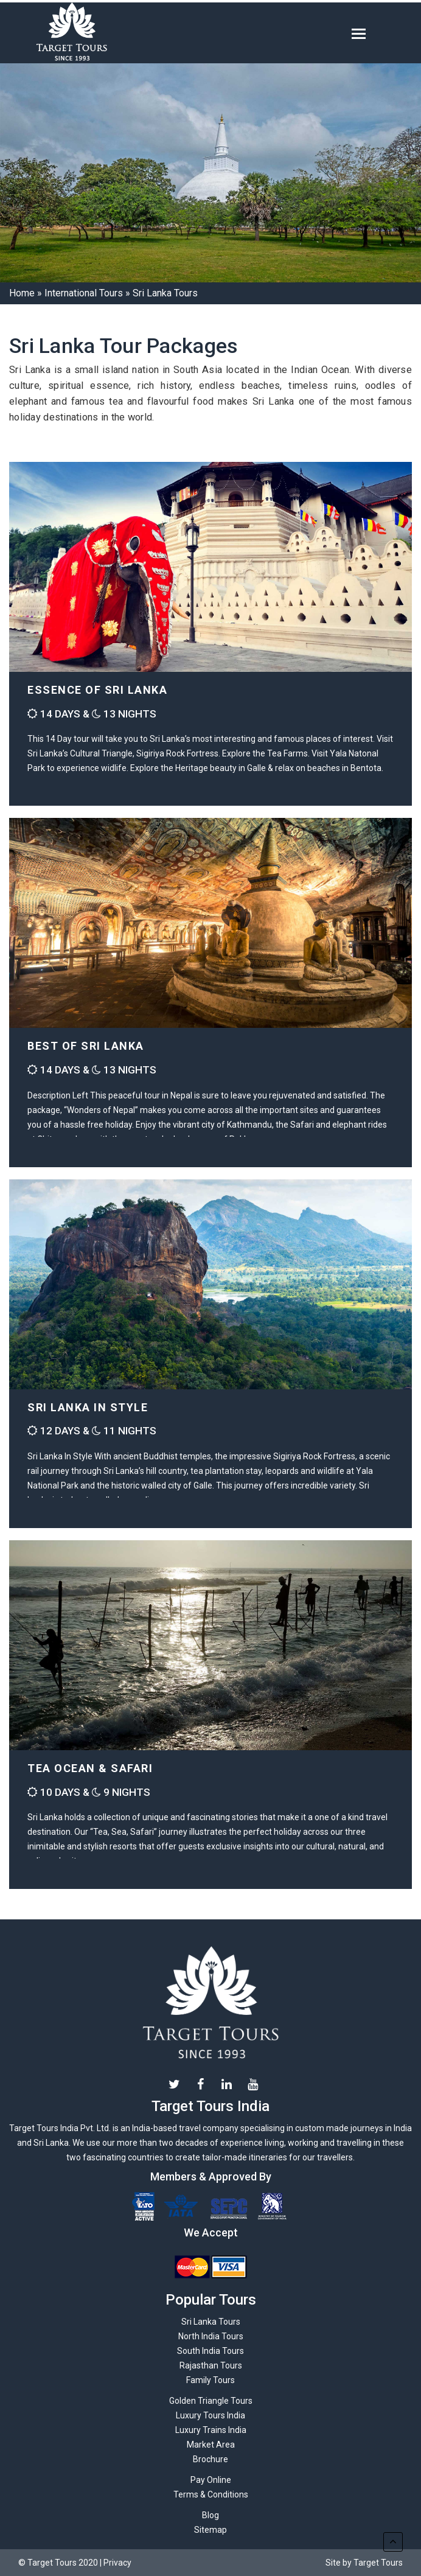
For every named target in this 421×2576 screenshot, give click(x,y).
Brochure (210, 2459)
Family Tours (210, 2380)
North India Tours (210, 2336)
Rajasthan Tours (210, 2365)
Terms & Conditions (210, 2494)
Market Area (211, 2444)
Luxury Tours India (210, 2415)
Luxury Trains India (210, 2430)
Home (22, 293)
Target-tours (105, 32)
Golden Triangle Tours (210, 2401)
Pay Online (210, 2480)
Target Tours (210, 2003)
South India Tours (210, 2351)
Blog (210, 2515)
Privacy (117, 2562)
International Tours (83, 293)
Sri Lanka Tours (210, 2321)
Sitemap (210, 2530)
